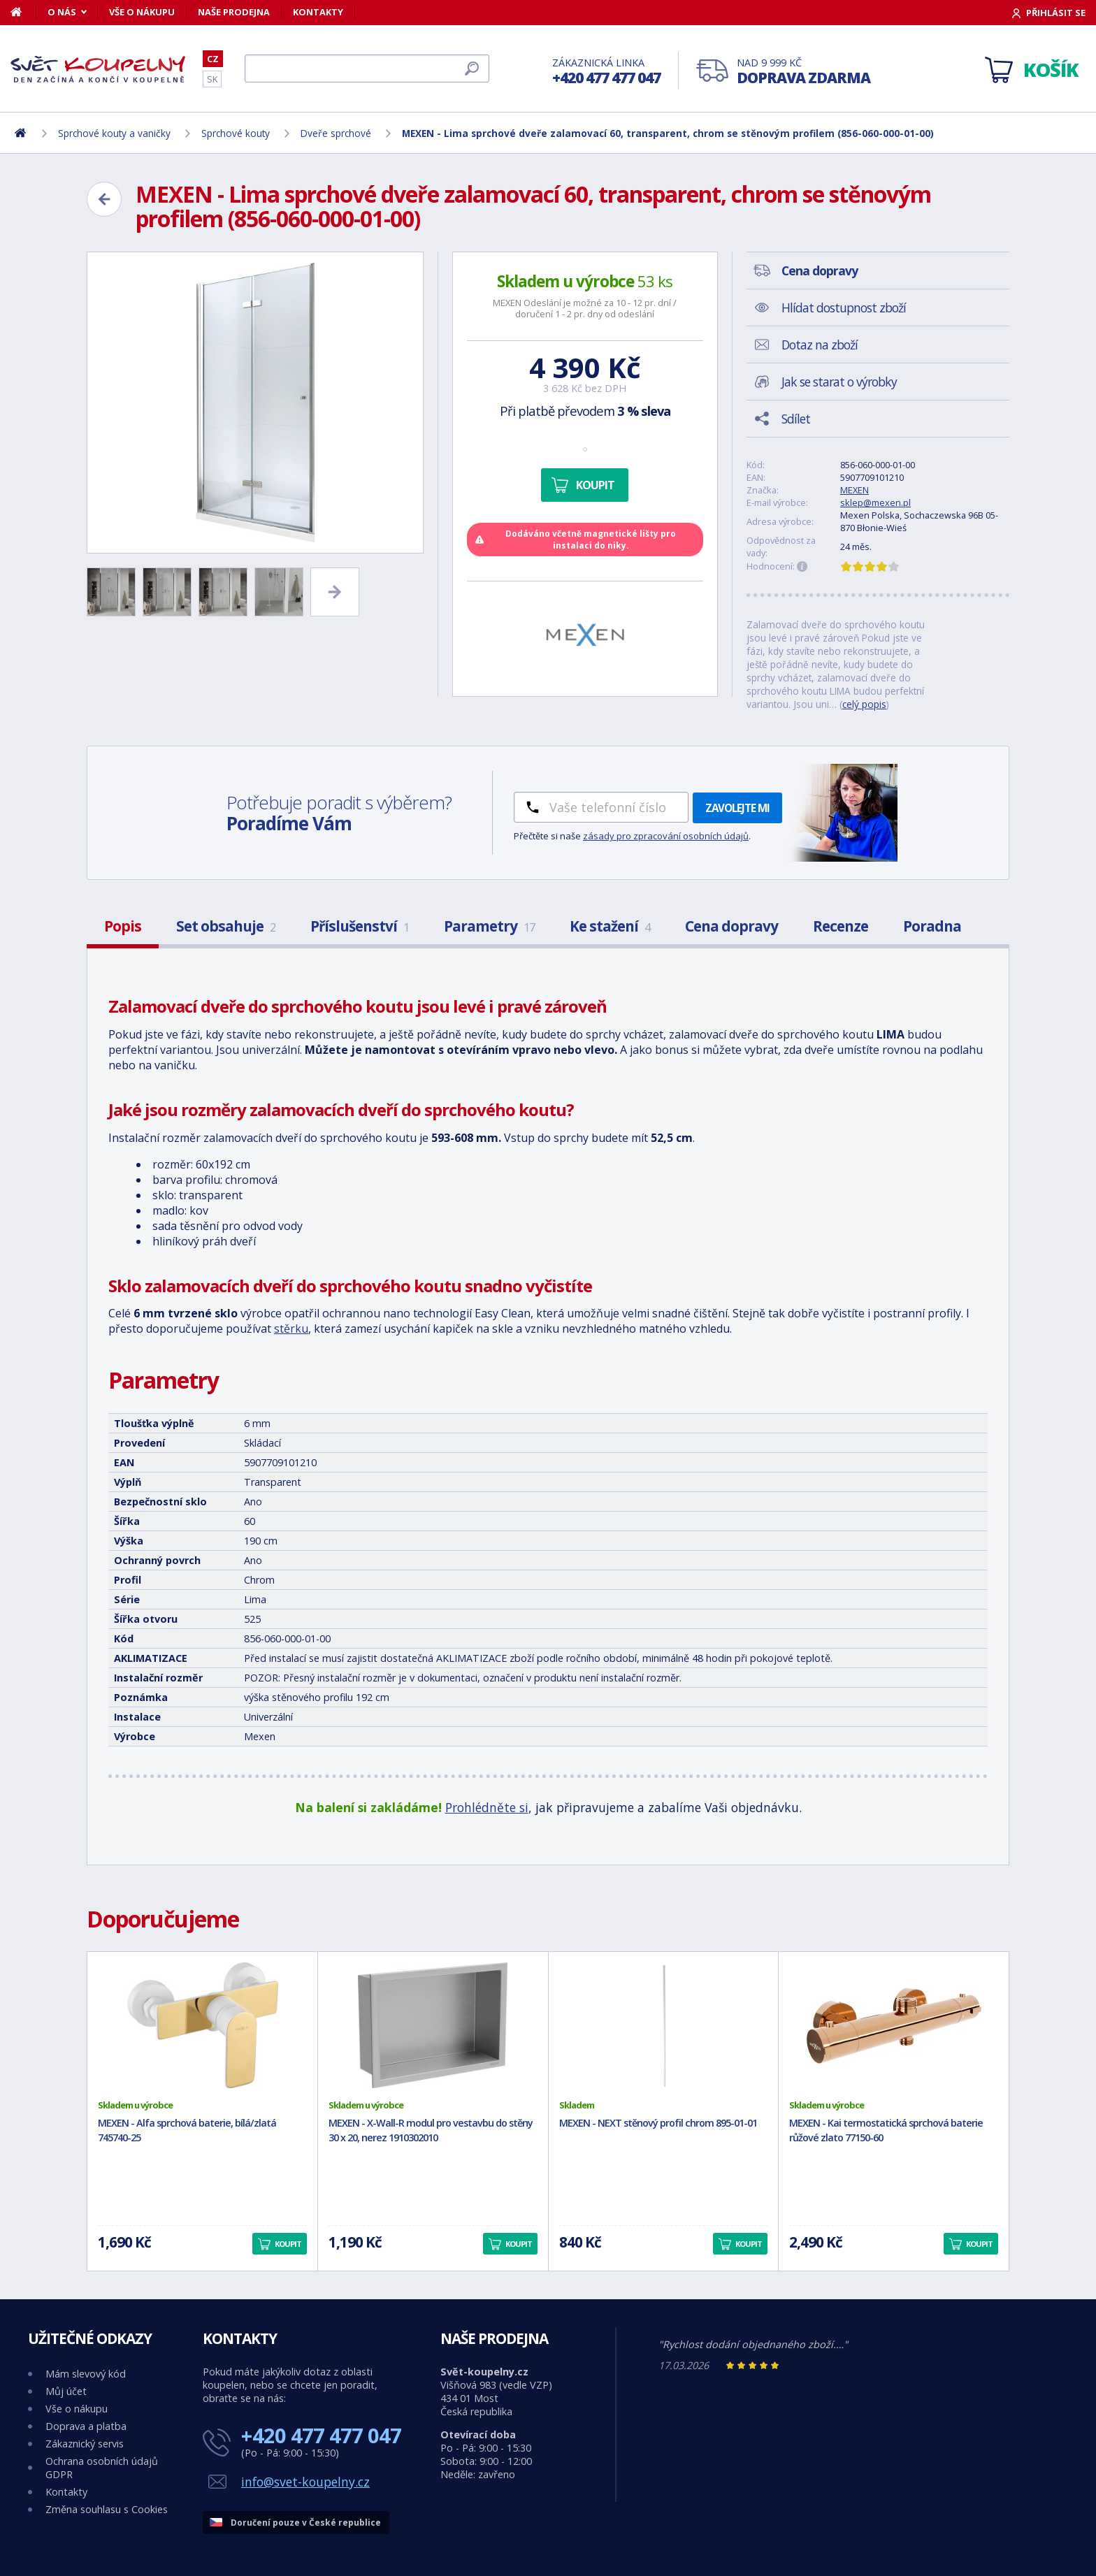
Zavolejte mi (737, 808)
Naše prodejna (234, 12)
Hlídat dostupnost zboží (843, 307)
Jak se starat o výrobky (839, 381)
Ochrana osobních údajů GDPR (101, 2467)
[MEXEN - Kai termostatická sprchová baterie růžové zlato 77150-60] (893, 2025)
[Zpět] (104, 199)
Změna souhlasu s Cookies (106, 2509)
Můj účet (66, 2391)
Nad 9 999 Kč (803, 71)
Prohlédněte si (486, 1807)
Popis (122, 926)
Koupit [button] (288, 2243)
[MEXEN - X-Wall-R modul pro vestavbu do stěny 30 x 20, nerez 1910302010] (433, 2025)
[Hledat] (367, 68)
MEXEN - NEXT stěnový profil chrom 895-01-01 (658, 2122)
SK (212, 79)
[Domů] (23, 12)
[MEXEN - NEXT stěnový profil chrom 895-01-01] (663, 2025)
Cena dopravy (731, 926)
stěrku (291, 1328)
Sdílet (795, 418)
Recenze (840, 926)
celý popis (864, 704)
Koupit (595, 485)
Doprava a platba (86, 2426)
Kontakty (318, 12)
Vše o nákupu (142, 12)
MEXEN (854, 490)
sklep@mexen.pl (875, 502)
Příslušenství (359, 926)
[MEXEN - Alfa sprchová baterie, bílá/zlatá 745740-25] (202, 2025)
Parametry (489, 926)
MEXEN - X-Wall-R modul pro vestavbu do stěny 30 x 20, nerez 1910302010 (431, 2130)
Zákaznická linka (606, 71)
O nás (62, 12)
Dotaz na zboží (819, 344)
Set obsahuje (225, 926)
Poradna (932, 926)
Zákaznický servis (84, 2443)
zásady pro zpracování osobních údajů (666, 836)
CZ (213, 58)
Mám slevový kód (85, 2373)
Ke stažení (610, 926)
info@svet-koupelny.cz (305, 2481)
